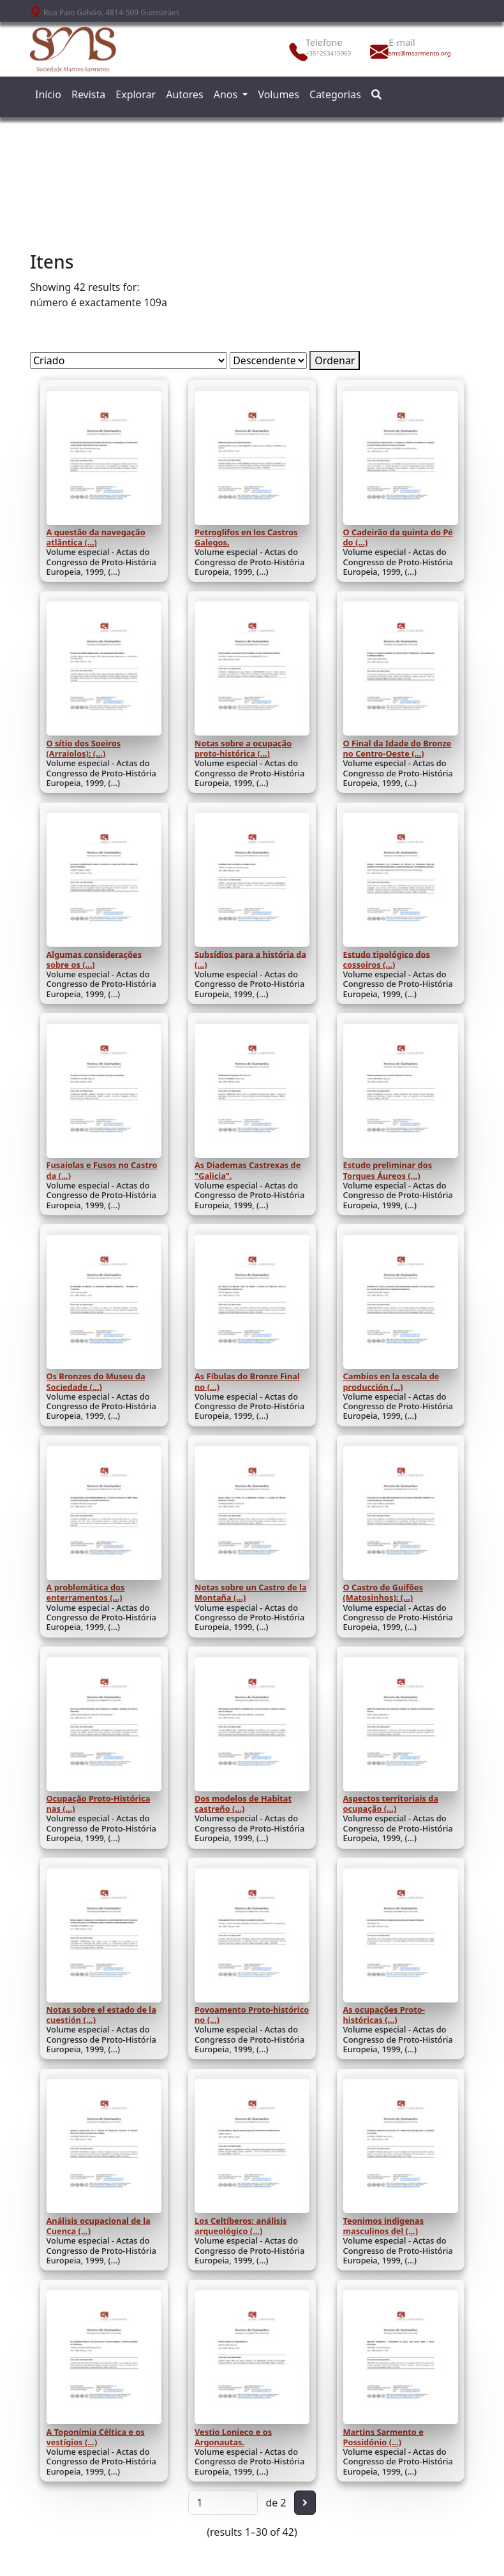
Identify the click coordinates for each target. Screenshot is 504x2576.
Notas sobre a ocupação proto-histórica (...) (243, 748)
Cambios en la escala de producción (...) (391, 1381)
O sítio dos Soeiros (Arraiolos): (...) (84, 748)
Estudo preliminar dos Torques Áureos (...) (388, 1170)
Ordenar (335, 360)
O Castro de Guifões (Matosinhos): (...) (383, 1592)
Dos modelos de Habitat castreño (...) (243, 1803)
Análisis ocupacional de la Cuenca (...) (99, 2226)
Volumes (278, 94)
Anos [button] (227, 94)
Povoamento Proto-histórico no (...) (252, 2014)
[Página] (223, 2503)
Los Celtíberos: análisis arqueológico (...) (240, 2226)
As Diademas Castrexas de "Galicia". (247, 1170)
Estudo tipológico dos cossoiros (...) (387, 959)
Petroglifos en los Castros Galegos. (246, 537)
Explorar (135, 94)
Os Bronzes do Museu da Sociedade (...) (96, 1381)
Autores (185, 94)
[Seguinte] (305, 2503)
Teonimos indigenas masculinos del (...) (383, 2226)
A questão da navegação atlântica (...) (96, 537)
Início (48, 94)
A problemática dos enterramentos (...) (86, 1592)
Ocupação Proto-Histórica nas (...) (99, 1803)
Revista (88, 94)
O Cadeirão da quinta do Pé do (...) (398, 537)
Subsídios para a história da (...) (250, 959)
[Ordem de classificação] (268, 360)
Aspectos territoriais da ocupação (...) (390, 1803)
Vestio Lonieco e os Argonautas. (233, 2436)
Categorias (335, 94)
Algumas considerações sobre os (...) (94, 959)
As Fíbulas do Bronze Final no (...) (247, 1381)
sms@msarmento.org (417, 53)
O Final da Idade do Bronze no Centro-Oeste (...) (397, 748)
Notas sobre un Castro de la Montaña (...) (250, 1592)
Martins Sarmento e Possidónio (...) (383, 2436)
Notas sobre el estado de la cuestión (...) (101, 2014)
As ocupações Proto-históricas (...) (384, 2014)
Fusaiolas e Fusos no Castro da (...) (102, 1170)
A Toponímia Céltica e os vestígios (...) (96, 2436)
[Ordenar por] (128, 360)
